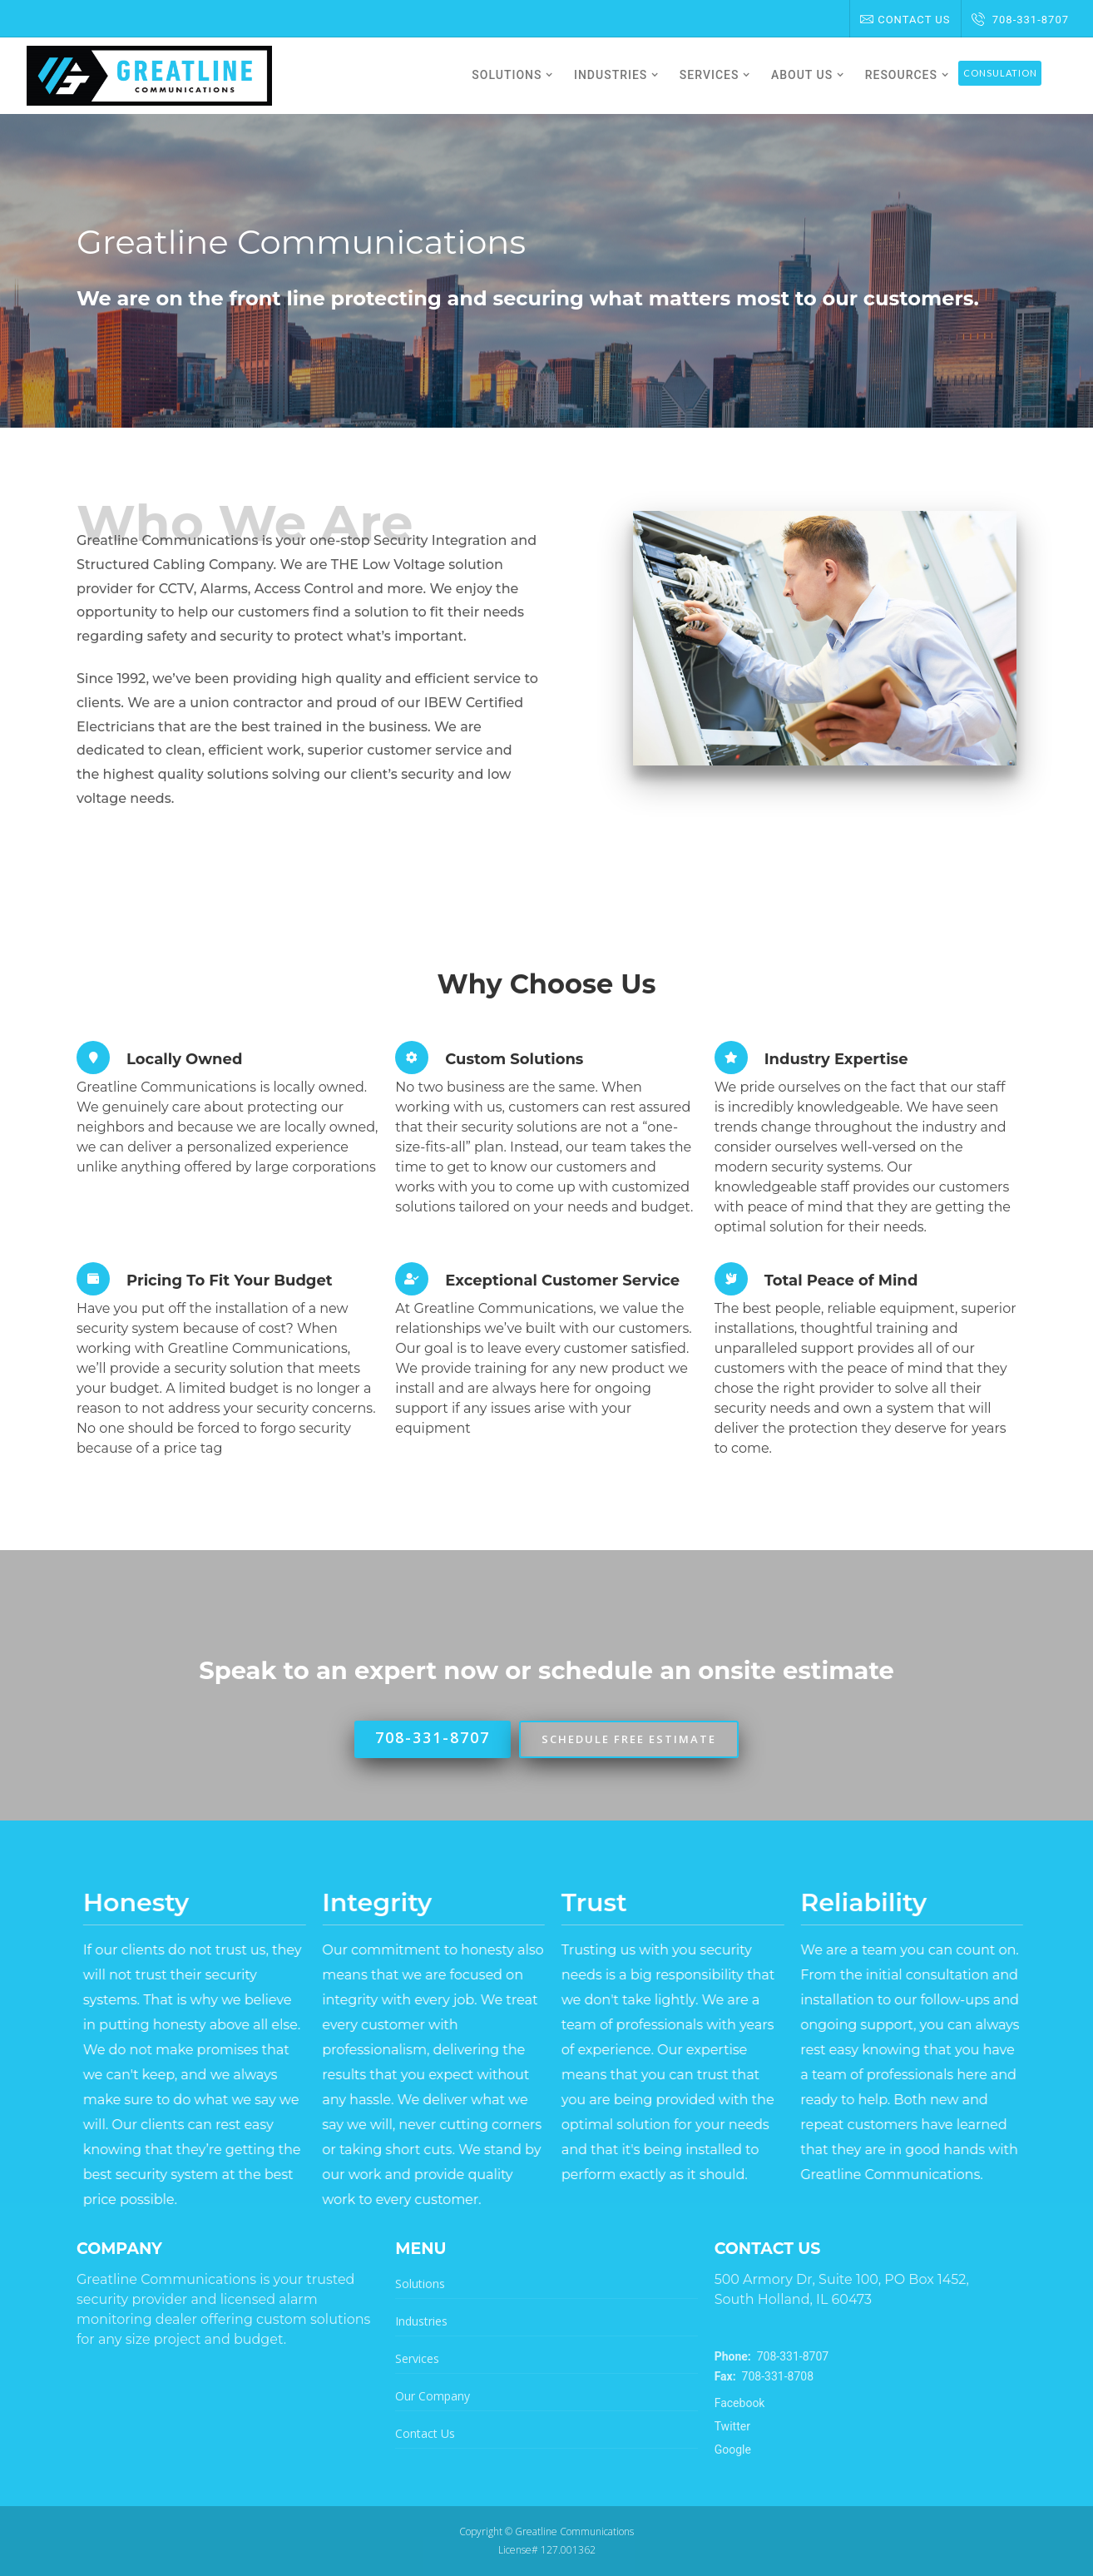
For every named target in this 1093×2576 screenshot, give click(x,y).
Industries (421, 2321)
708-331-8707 (1020, 19)
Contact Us (905, 19)
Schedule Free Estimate (629, 1738)
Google (733, 2449)
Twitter (732, 2426)
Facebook (740, 2403)
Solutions (420, 2283)
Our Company (432, 2396)
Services (417, 2358)
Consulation (1000, 72)
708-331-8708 (764, 2376)
